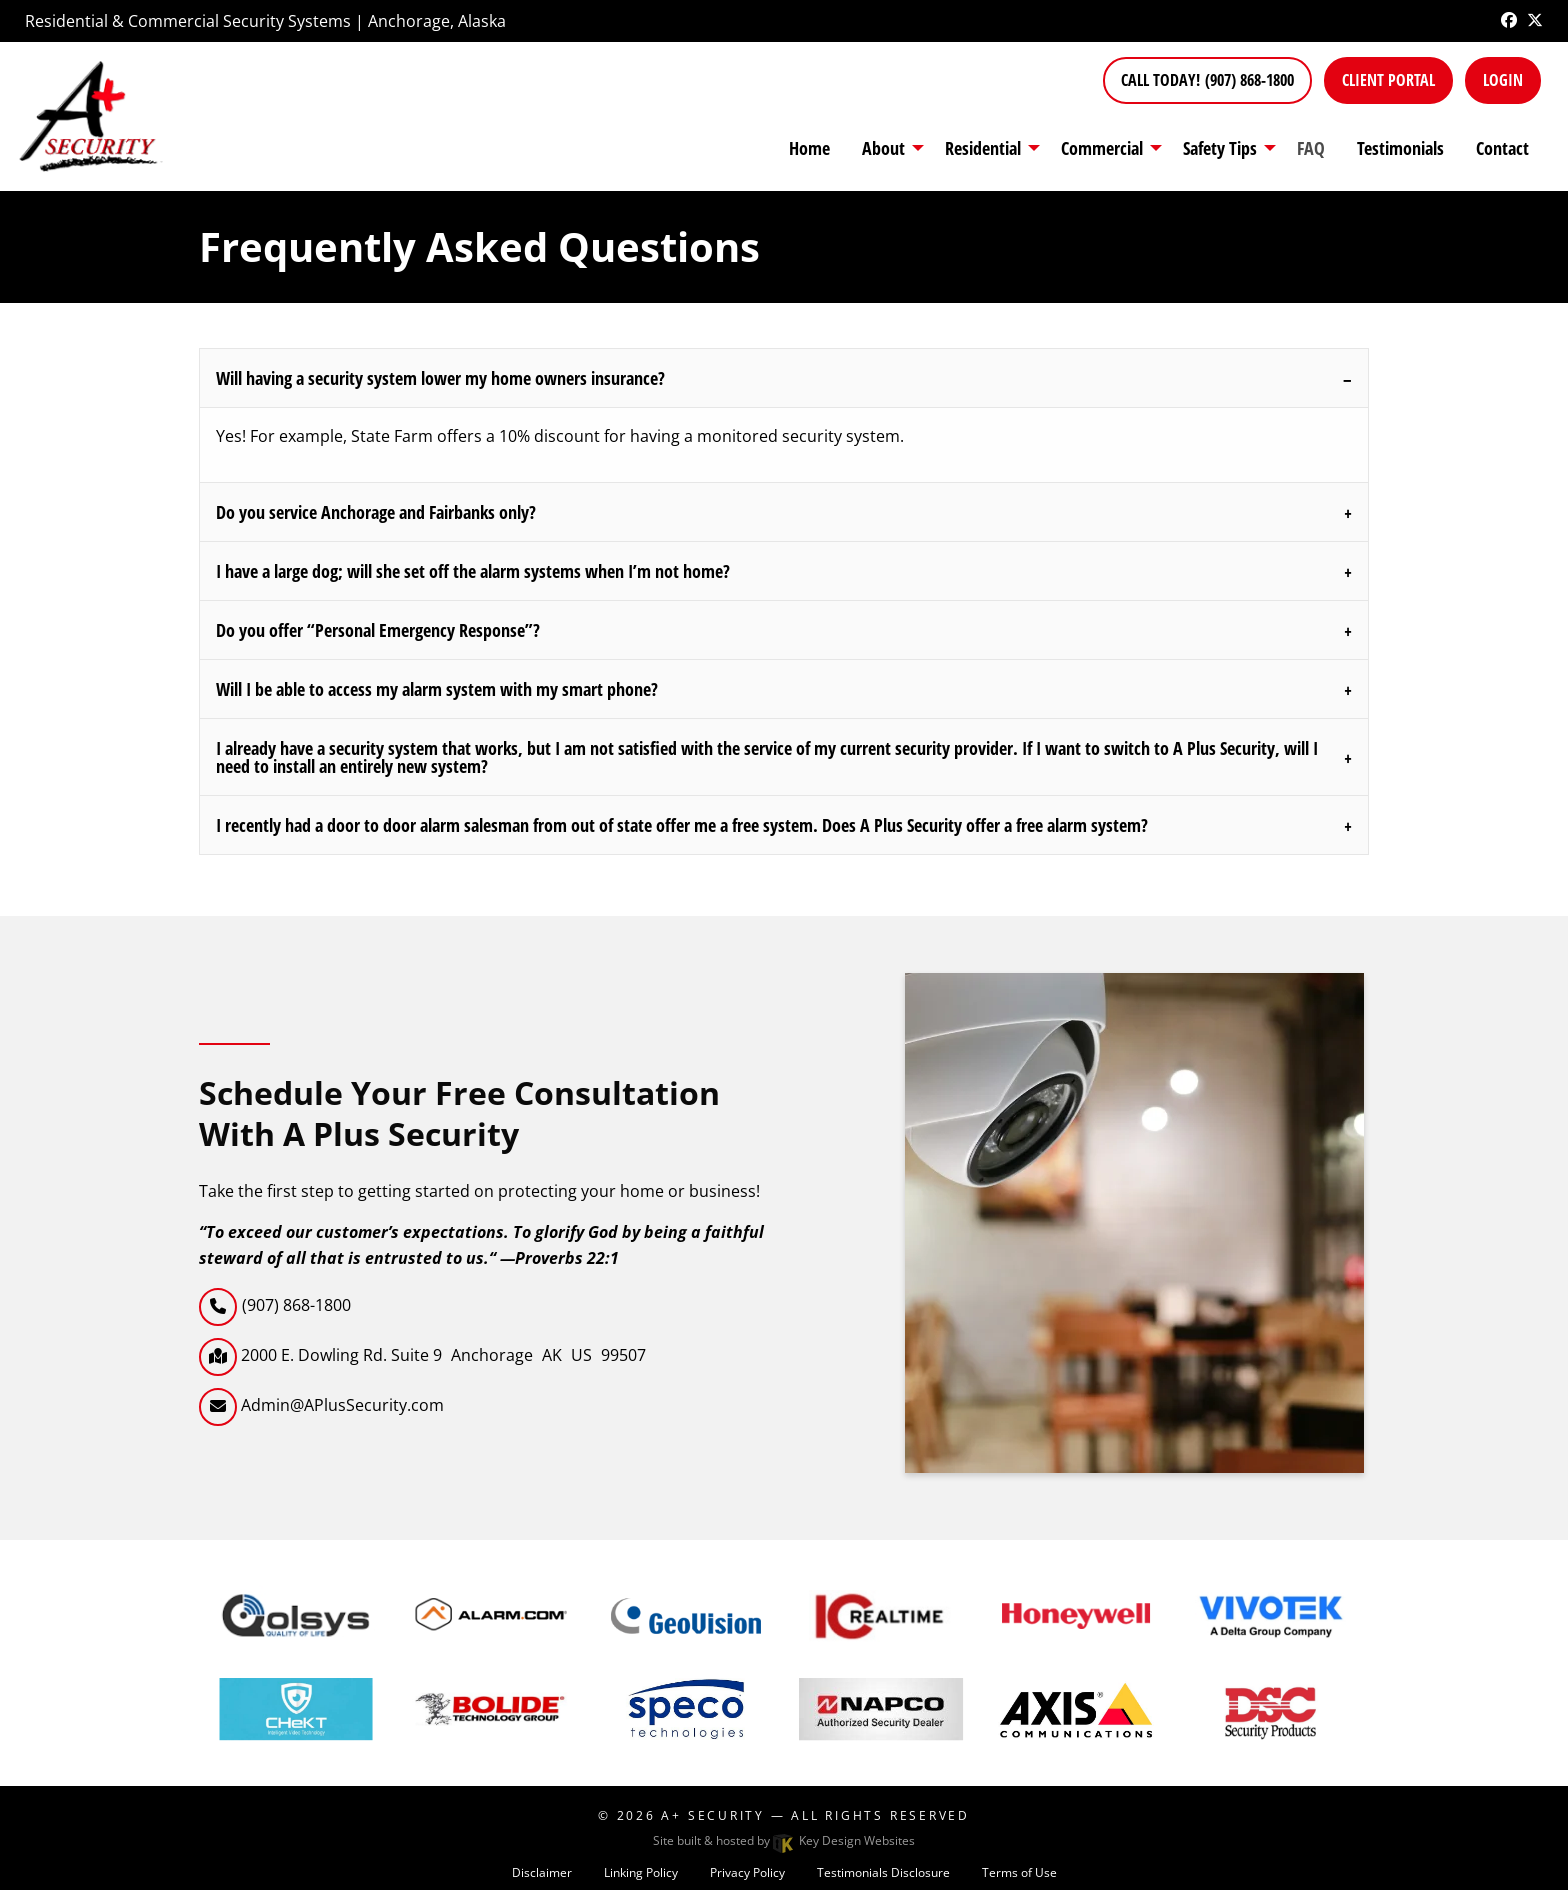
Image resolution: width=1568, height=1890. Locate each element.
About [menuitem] (883, 148)
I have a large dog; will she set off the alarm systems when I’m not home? (473, 571)
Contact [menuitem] (1502, 148)
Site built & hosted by (784, 1840)
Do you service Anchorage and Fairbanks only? (376, 512)
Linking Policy (641, 1872)
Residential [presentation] (983, 148)
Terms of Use (1019, 1872)
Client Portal (1388, 80)
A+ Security (713, 1815)
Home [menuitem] (809, 148)
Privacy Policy (747, 1872)
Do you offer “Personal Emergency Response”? (378, 630)
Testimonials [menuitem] (1400, 148)
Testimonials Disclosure (883, 1872)
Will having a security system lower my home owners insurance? (440, 378)
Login (1503, 80)
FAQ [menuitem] (1311, 148)
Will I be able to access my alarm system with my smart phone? (437, 689)
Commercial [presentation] (1102, 148)
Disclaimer (542, 1872)
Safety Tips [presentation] (1220, 148)
